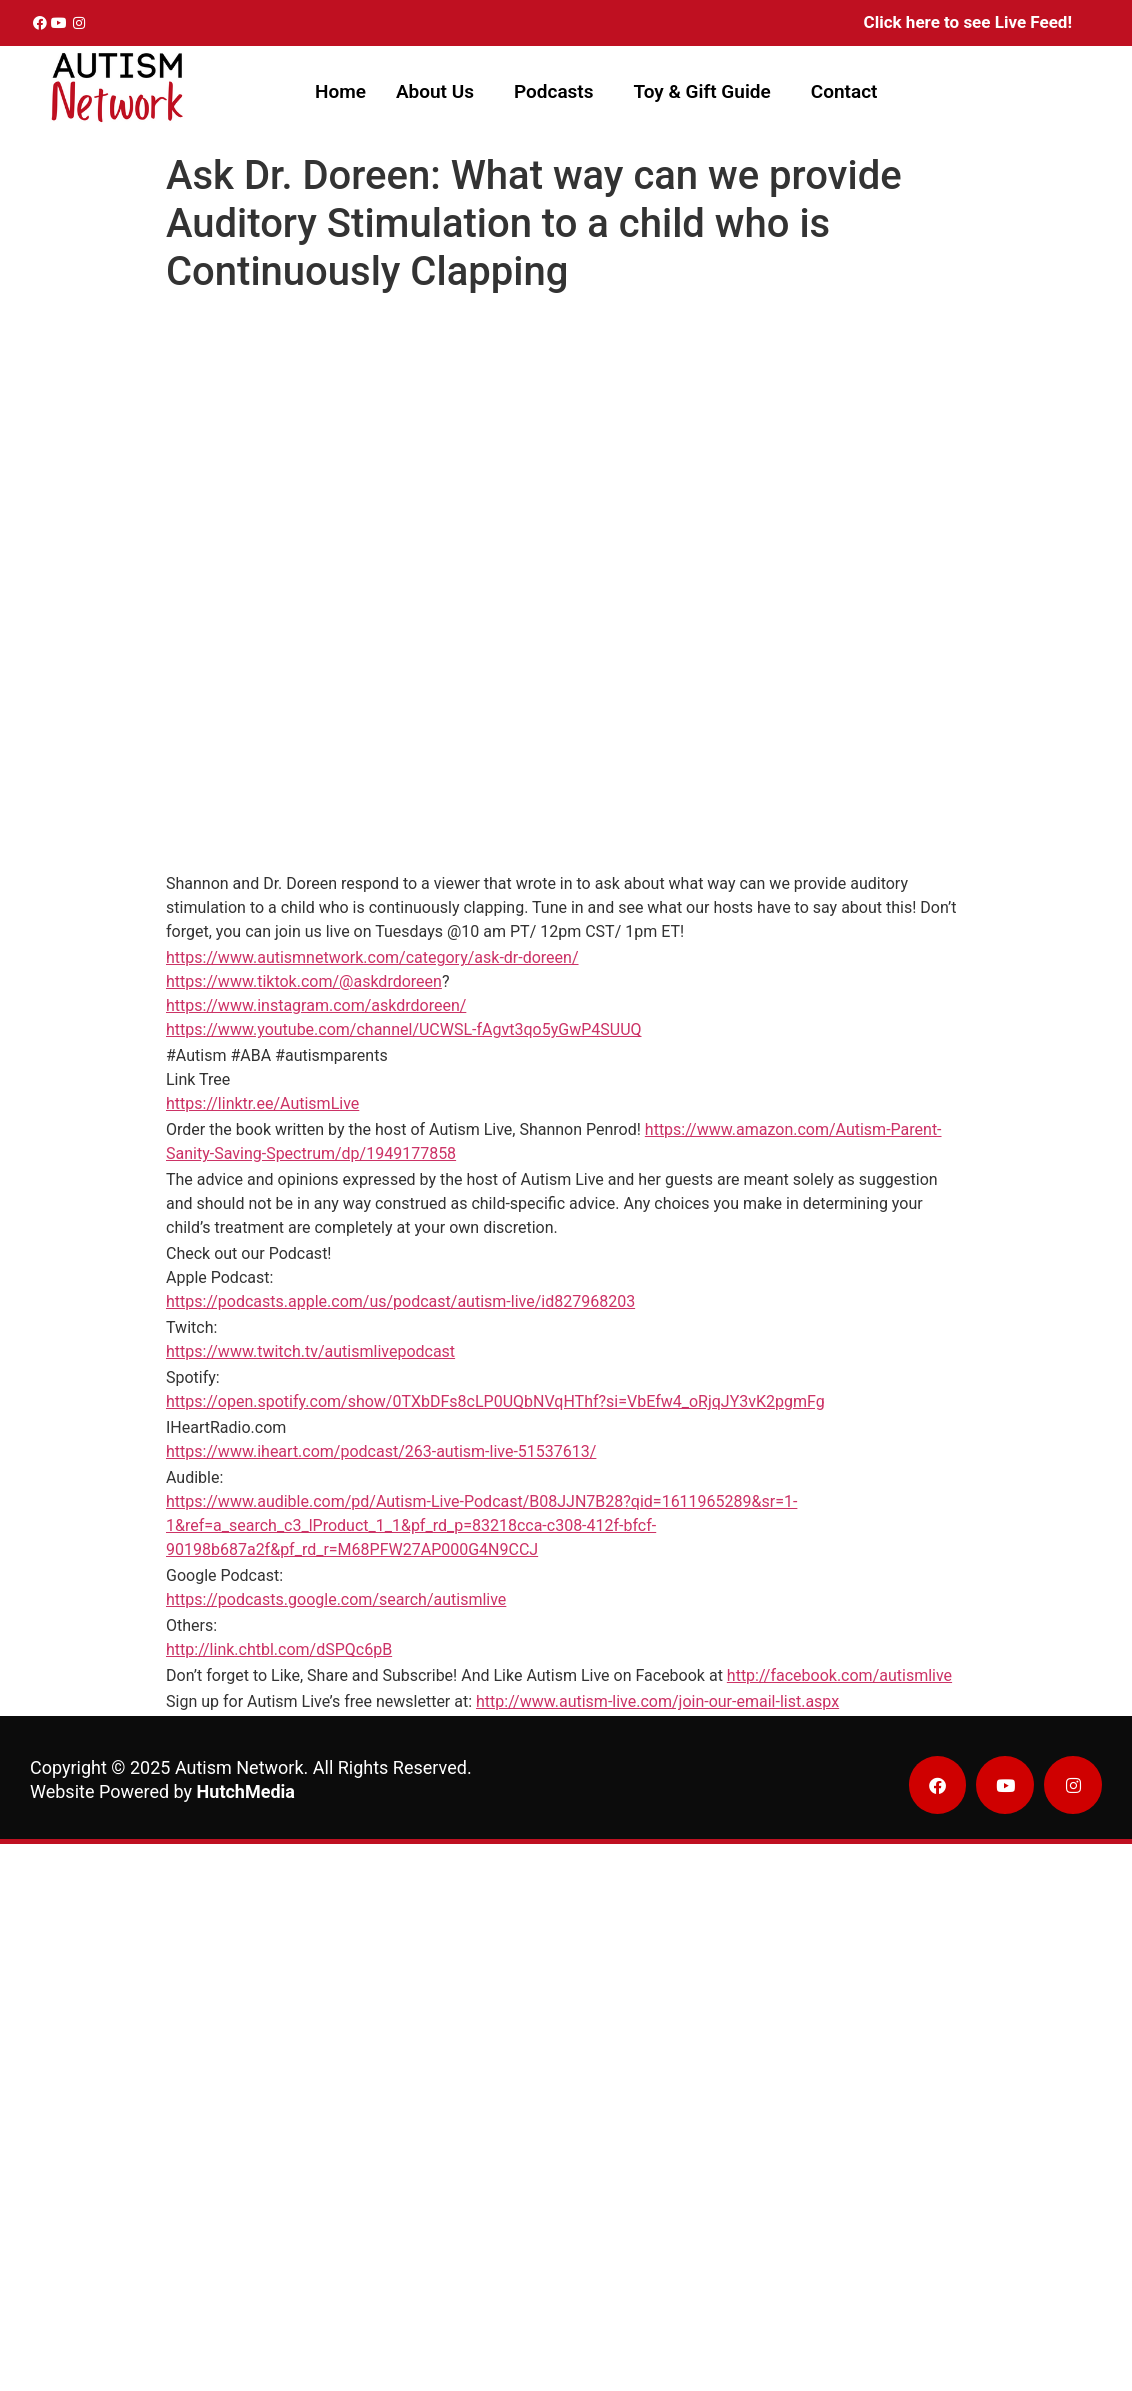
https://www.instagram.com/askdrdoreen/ (316, 1005)
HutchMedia (246, 1791)
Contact (844, 91)
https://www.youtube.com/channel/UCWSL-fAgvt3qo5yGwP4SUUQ (404, 1029)
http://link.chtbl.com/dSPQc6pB (279, 1649)
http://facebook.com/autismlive (839, 1675)
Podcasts (554, 91)
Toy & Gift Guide (702, 91)
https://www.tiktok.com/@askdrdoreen (304, 981)
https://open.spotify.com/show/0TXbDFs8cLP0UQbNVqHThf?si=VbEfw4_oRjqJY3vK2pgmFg (495, 1401)
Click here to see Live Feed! (968, 22)
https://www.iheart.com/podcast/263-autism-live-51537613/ (381, 1451)
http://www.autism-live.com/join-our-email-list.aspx (657, 1701)
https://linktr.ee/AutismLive (262, 1103)
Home (340, 91)
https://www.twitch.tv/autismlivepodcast (310, 1351)
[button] (440, 91)
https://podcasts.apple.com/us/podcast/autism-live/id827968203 (400, 1301)
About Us (435, 91)
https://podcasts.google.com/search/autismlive (336, 1599)
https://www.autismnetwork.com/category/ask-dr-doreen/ (372, 957)
